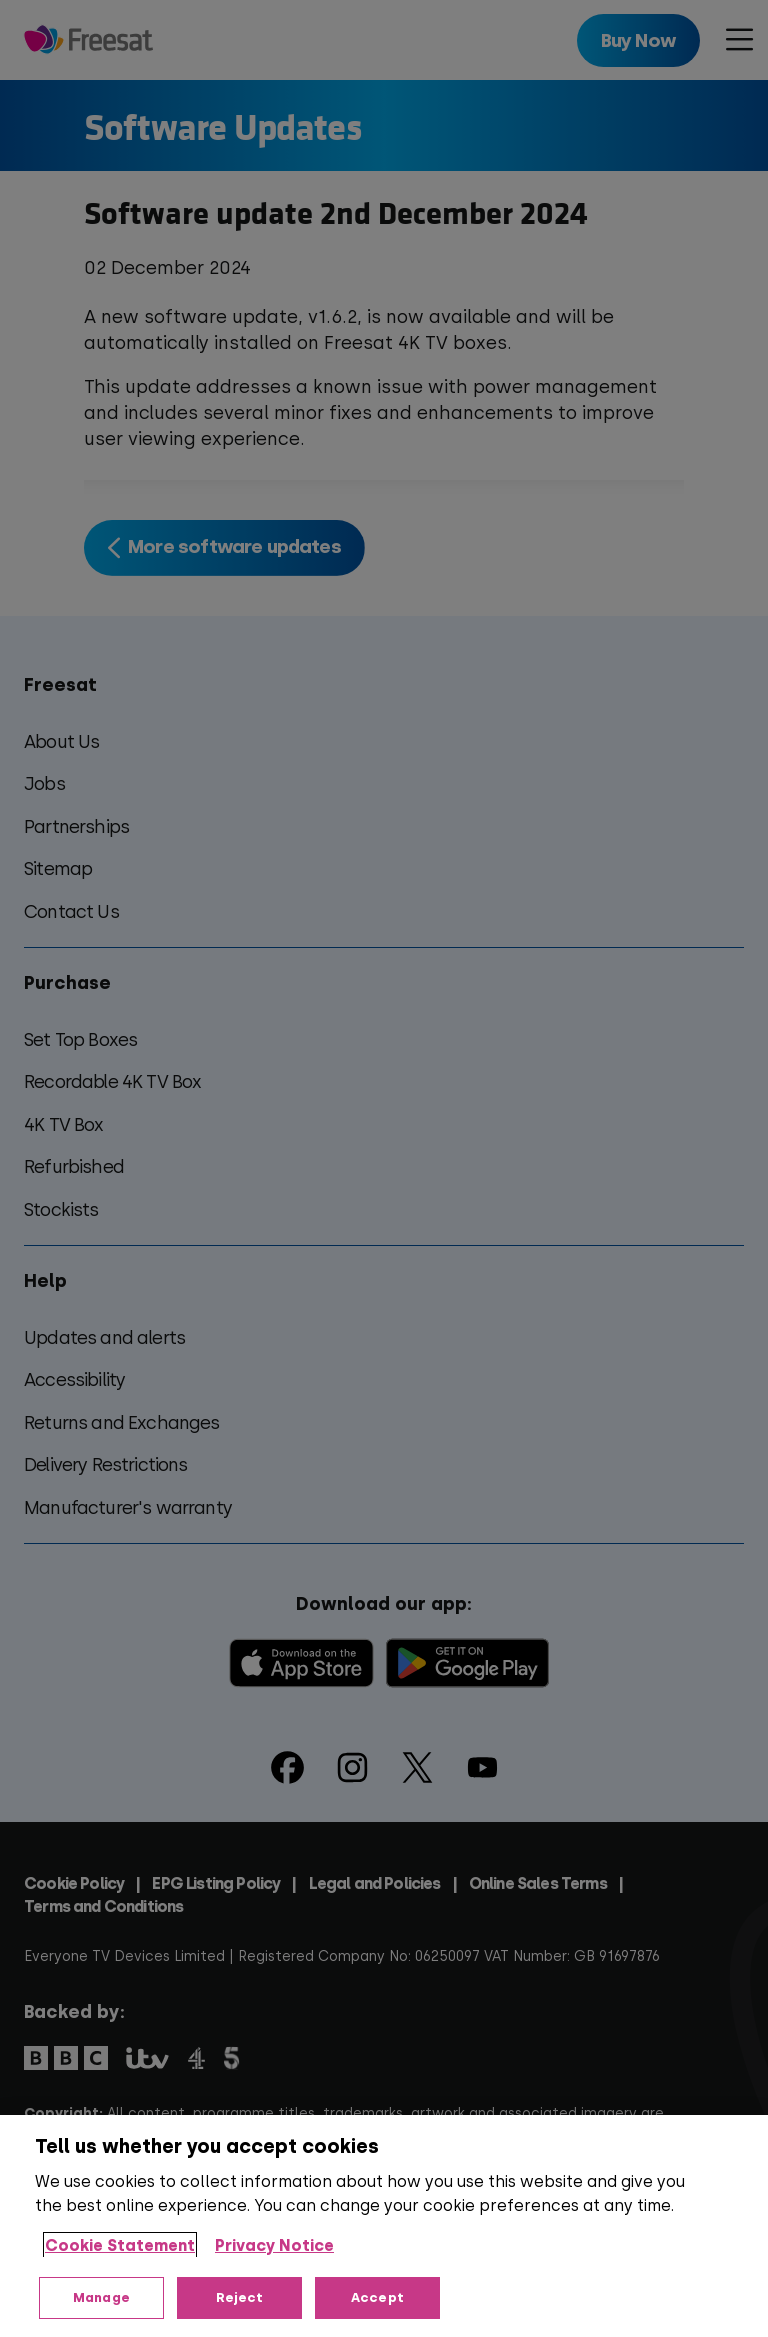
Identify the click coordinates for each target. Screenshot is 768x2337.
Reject (240, 2297)
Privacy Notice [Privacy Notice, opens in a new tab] (274, 2245)
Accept (377, 2297)
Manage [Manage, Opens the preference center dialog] (101, 2297)
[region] (384, 2226)
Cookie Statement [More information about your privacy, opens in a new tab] (120, 2245)
